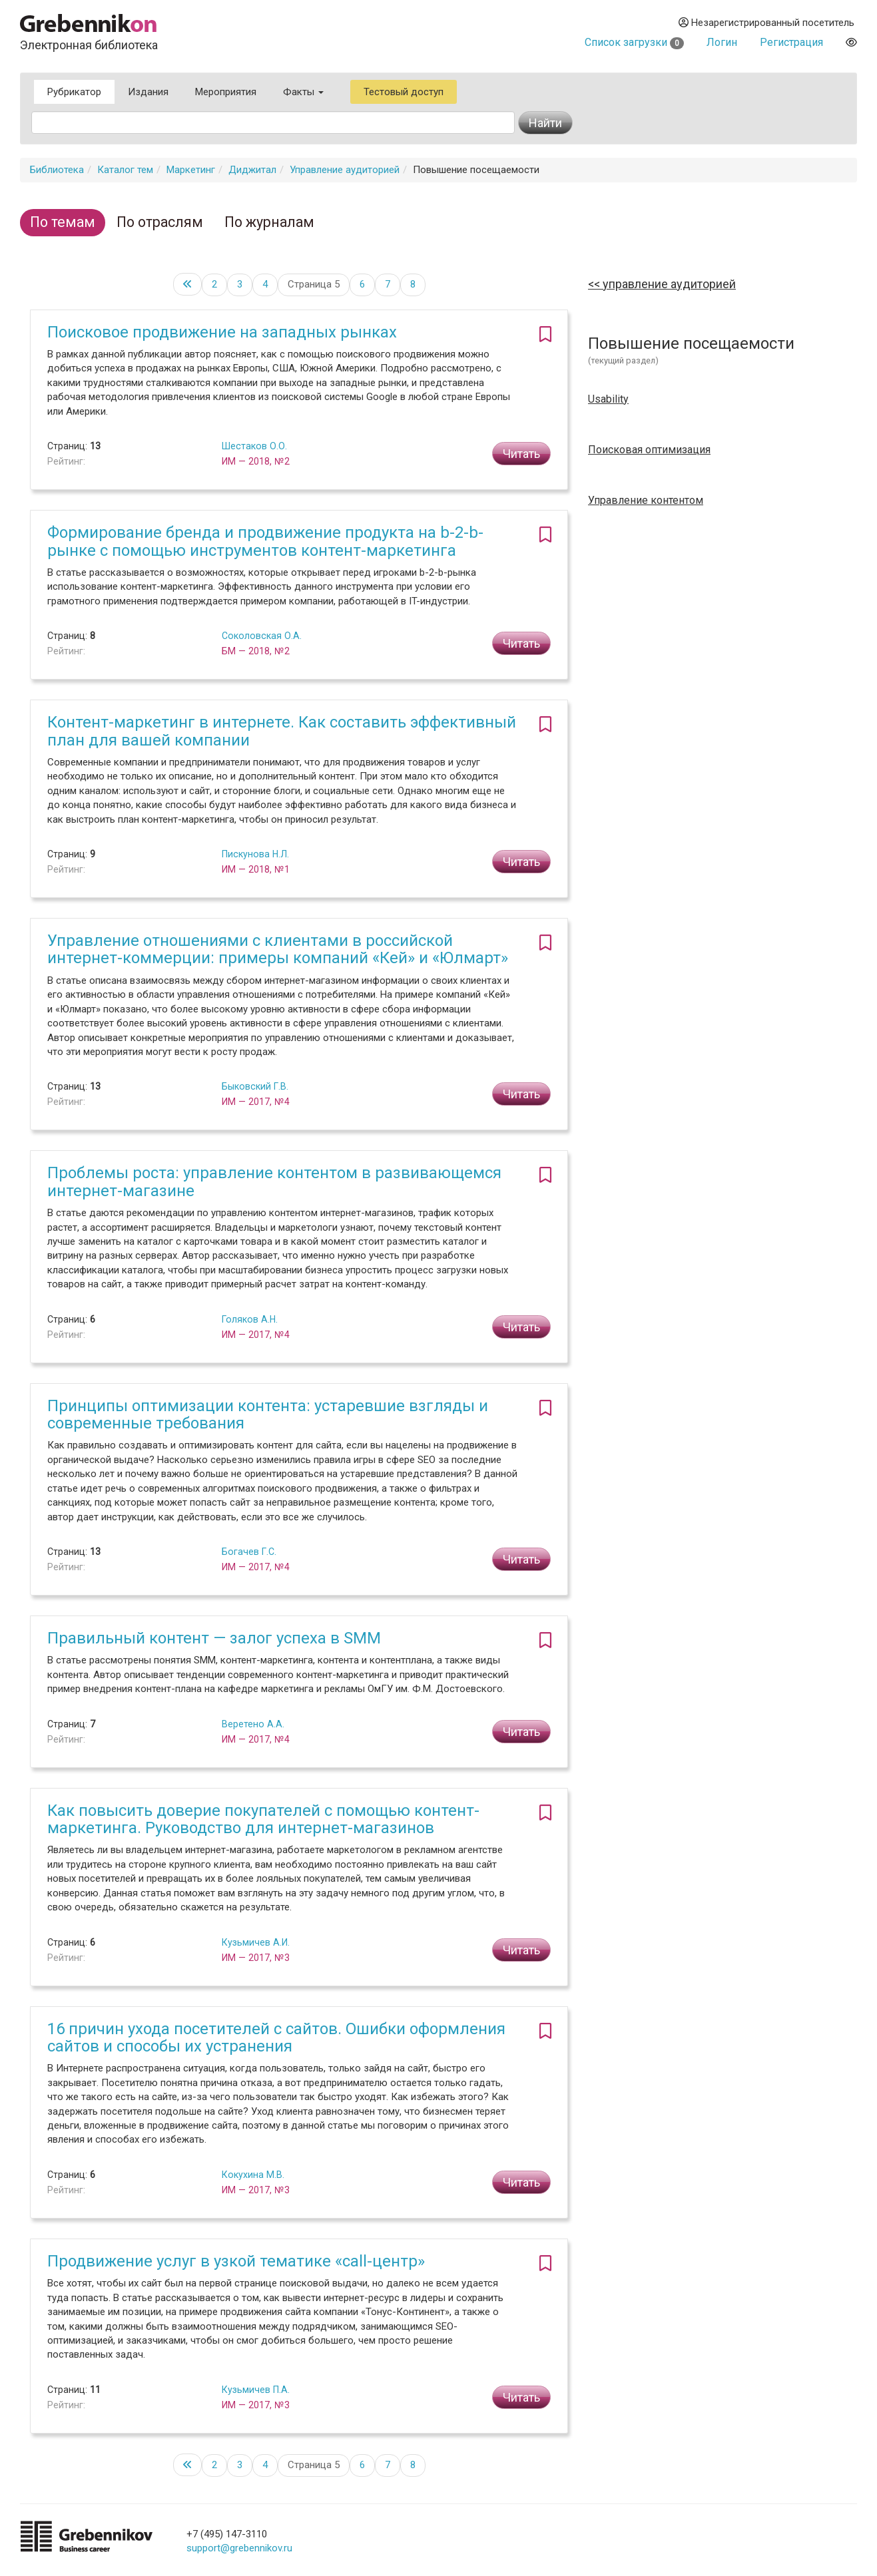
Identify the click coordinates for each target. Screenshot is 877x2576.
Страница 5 (314, 284)
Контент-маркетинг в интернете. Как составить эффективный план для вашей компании (281, 731)
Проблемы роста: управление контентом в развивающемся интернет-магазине (274, 1181)
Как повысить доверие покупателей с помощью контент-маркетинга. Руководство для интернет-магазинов (263, 1819)
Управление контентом (645, 500)
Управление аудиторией (345, 170)
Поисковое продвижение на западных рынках (222, 332)
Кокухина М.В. (253, 2174)
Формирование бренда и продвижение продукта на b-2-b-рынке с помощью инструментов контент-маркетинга (265, 541)
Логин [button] (722, 42)
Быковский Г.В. (255, 1086)
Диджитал (252, 170)
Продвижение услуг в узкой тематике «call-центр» (236, 2261)
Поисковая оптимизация (649, 450)
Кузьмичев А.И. (256, 1942)
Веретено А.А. (253, 1724)
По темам (62, 222)
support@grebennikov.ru (239, 2548)
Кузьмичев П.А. (256, 2389)
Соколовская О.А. (262, 635)
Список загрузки (634, 42)
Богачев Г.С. (249, 1551)
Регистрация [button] (791, 42)
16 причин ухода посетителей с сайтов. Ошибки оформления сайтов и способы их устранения (276, 2037)
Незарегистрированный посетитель (766, 23)
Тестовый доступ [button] (403, 92)
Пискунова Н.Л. (255, 854)
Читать (521, 454)
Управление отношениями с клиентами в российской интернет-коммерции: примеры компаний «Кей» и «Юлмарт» (277, 949)
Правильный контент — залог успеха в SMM (214, 1638)
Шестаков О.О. (254, 446)
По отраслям (160, 222)
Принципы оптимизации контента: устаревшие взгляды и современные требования (267, 1414)
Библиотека (57, 170)
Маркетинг (190, 170)
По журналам (269, 222)
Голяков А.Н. (250, 1319)
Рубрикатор (74, 92)
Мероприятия (225, 92)
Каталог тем (125, 170)
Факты (303, 92)
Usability (608, 399)
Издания (148, 92)
